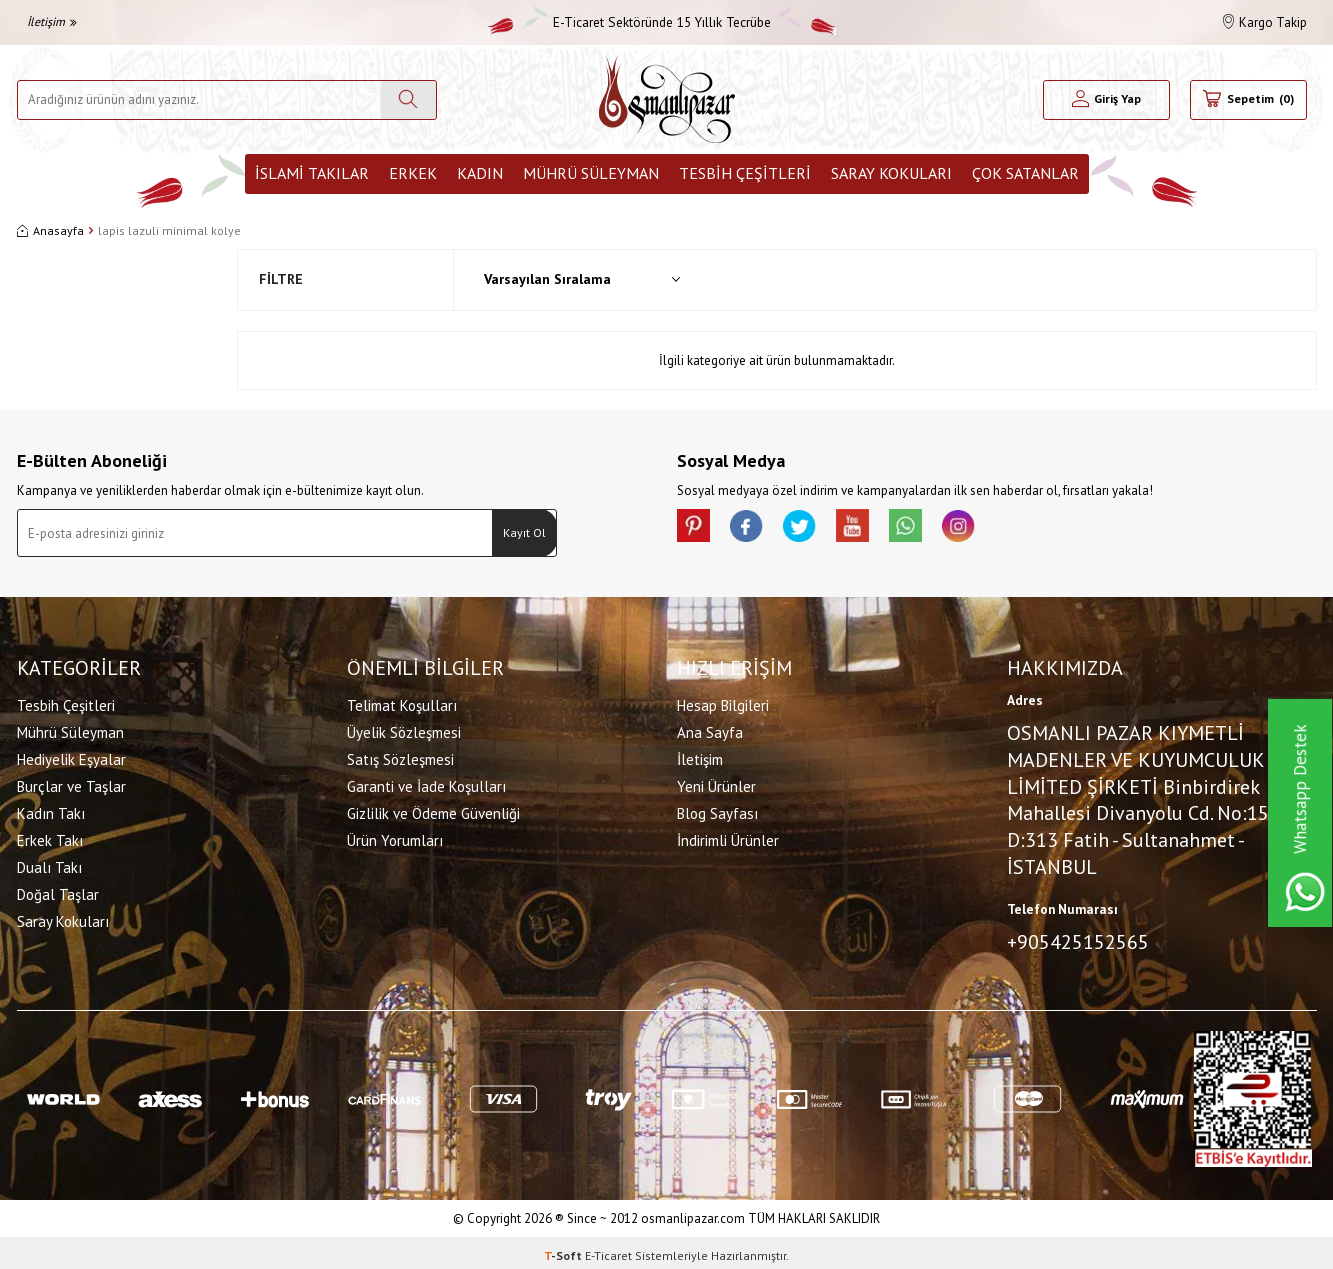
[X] (817, 529)
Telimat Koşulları (402, 702)
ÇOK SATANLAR (1025, 173)
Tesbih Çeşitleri (745, 173)
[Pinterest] (697, 529)
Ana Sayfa (710, 729)
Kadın (480, 173)
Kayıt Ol (524, 532)
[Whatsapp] (937, 529)
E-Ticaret (608, 1249)
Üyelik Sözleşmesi (404, 729)
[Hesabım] (1106, 100)
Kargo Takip (1265, 22)
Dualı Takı (49, 864)
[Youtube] (877, 529)
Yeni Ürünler (716, 783)
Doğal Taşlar (58, 891)
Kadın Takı (51, 810)
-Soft (564, 1249)
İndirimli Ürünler (728, 837)
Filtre (281, 279)
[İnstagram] (997, 529)
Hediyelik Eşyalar (71, 756)
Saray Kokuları (891, 173)
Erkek (413, 173)
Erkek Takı (50, 837)
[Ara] (408, 100)
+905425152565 (1078, 939)
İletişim (52, 21)
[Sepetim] (1248, 100)
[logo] (667, 99)
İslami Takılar (312, 173)
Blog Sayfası (717, 810)
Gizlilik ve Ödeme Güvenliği (433, 810)
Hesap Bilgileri (723, 702)
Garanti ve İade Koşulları (426, 783)
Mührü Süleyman (591, 173)
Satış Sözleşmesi (400, 756)
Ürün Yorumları (395, 837)
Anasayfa (50, 230)
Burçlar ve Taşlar (71, 783)
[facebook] (757, 529)
